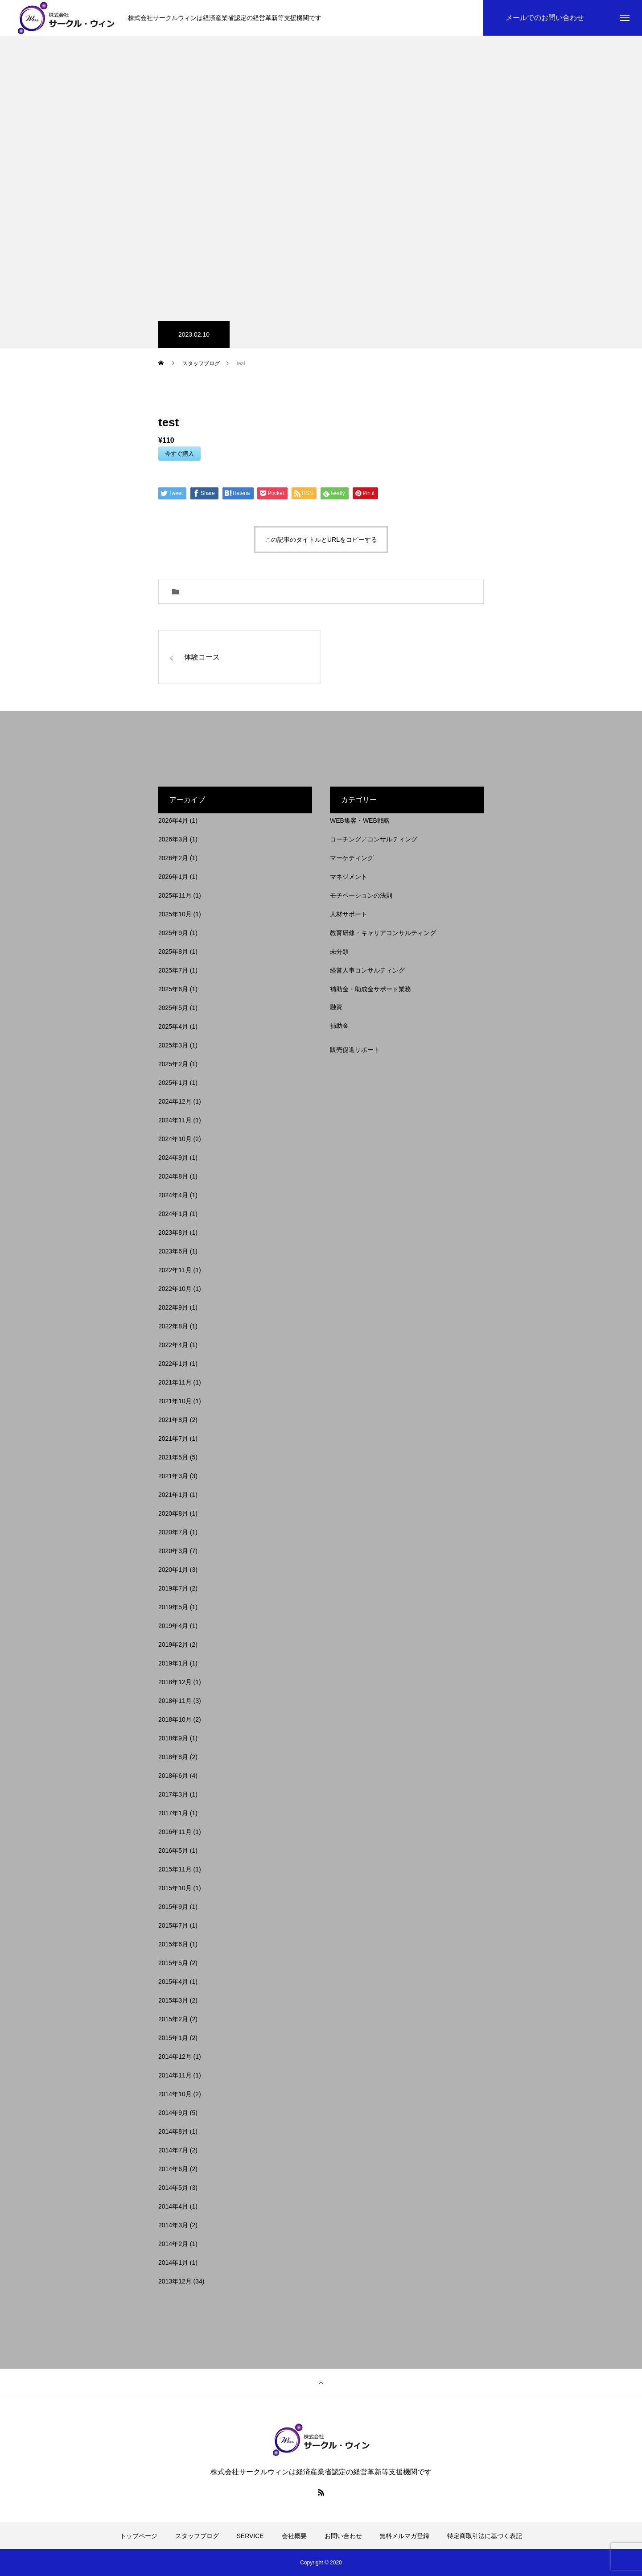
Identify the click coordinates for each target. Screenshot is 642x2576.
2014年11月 (175, 2075)
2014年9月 (173, 2112)
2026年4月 (173, 820)
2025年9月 (173, 932)
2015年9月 (173, 1906)
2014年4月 (173, 2206)
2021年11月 (175, 1382)
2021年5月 (173, 1457)
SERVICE (250, 2535)
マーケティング (352, 857)
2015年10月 (175, 1888)
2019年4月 (173, 1625)
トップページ (138, 2535)
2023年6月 (173, 1251)
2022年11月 (175, 1270)
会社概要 (294, 2535)
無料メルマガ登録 (404, 2535)
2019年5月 (173, 1607)
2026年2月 (173, 857)
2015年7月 (173, 1925)
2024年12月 (175, 1101)
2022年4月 (173, 1344)
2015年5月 (173, 1962)
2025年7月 (173, 970)
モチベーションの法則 (361, 895)
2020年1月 (173, 1569)
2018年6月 (173, 1775)
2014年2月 (173, 2243)
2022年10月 (175, 1288)
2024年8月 (173, 1176)
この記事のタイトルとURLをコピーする (321, 539)
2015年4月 (173, 1981)
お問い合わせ (343, 2535)
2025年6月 (173, 989)
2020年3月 (173, 1550)
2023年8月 (173, 1232)
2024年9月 (173, 1157)
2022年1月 (173, 1363)
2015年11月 (175, 1869)
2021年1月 (173, 1494)
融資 (336, 1006)
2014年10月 (175, 2094)
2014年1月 (173, 2262)
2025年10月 (175, 914)
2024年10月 (175, 1138)
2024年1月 (173, 1213)
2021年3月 (173, 1476)
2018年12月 (175, 1682)
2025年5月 (173, 1007)
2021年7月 (173, 1438)
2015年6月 (173, 1944)
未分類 (339, 951)
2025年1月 (173, 1082)
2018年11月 (175, 1700)
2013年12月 (175, 2281)
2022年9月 (173, 1307)
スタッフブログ (197, 2535)
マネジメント (348, 876)
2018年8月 (173, 1756)
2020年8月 (173, 1513)
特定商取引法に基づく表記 (484, 2535)
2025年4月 (173, 1026)
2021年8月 (173, 1419)
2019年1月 (173, 1663)
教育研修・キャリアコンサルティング (383, 932)
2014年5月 (173, 2187)
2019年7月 (173, 1588)
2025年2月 (173, 1063)
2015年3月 (173, 2000)
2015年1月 (173, 2037)
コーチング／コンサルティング (373, 839)
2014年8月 (173, 2131)
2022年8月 (173, 1326)
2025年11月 (175, 895)
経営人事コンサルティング (367, 970)
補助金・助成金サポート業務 (370, 989)
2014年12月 (175, 2056)
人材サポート (348, 914)
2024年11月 (175, 1120)
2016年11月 (175, 1831)
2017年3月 (173, 1794)
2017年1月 (173, 1813)
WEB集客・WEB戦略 (360, 820)
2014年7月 (173, 2150)
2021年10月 (175, 1401)
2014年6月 (173, 2168)
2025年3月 (173, 1045)
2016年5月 (173, 1850)
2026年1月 (173, 876)
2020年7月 (173, 1532)
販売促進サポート (355, 1049)
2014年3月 (173, 2225)
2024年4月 (173, 1195)
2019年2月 (173, 1644)
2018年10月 (175, 1719)
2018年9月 (173, 1738)
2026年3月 (173, 839)
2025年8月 (173, 951)
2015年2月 (173, 2019)
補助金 (339, 1025)
